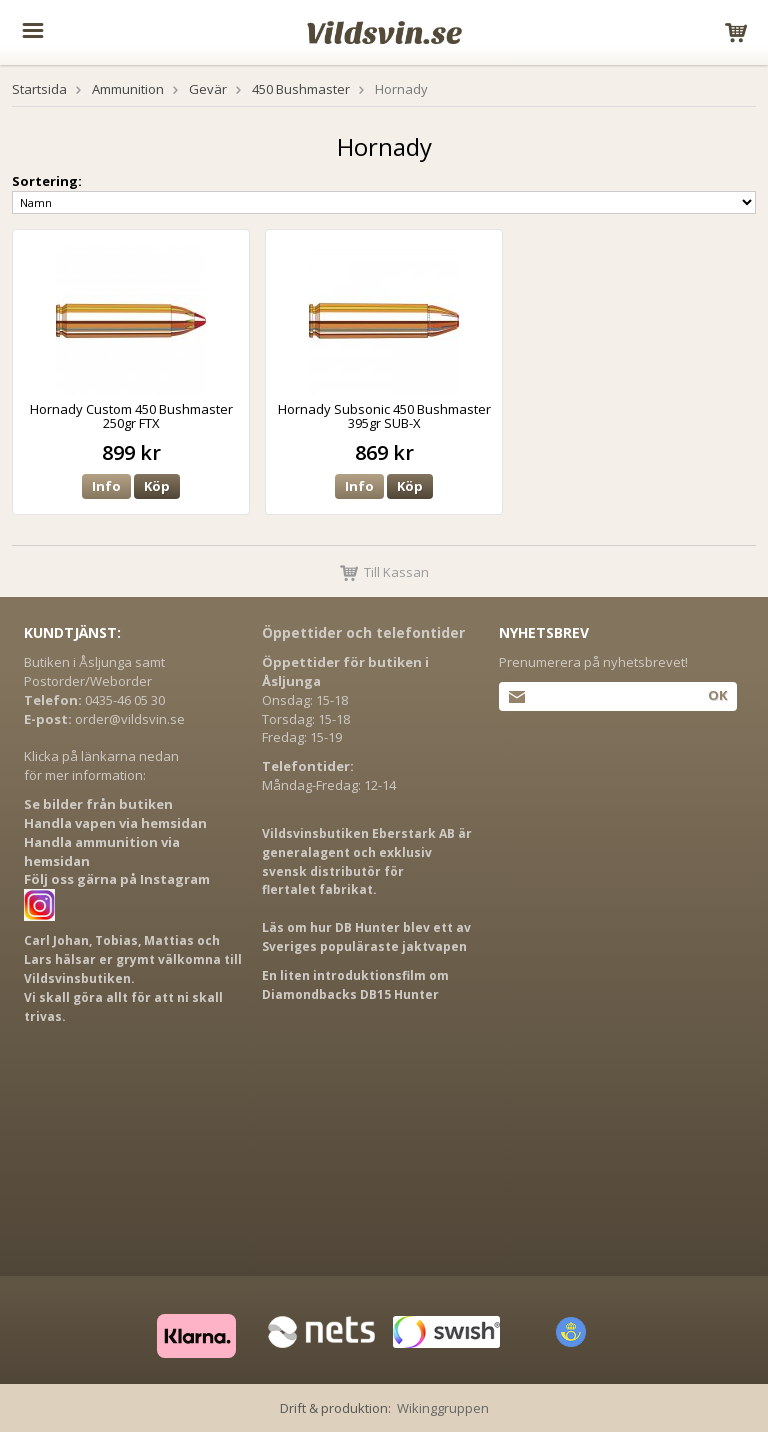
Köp (157, 486)
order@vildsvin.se (130, 719)
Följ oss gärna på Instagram (117, 879)
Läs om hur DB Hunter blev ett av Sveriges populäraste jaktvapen (366, 937)
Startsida (39, 89)
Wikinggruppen (443, 1408)
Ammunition (128, 89)
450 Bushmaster (301, 89)
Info (106, 486)
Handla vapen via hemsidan (115, 823)
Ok (717, 695)
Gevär (208, 89)
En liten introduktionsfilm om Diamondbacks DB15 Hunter (355, 985)
